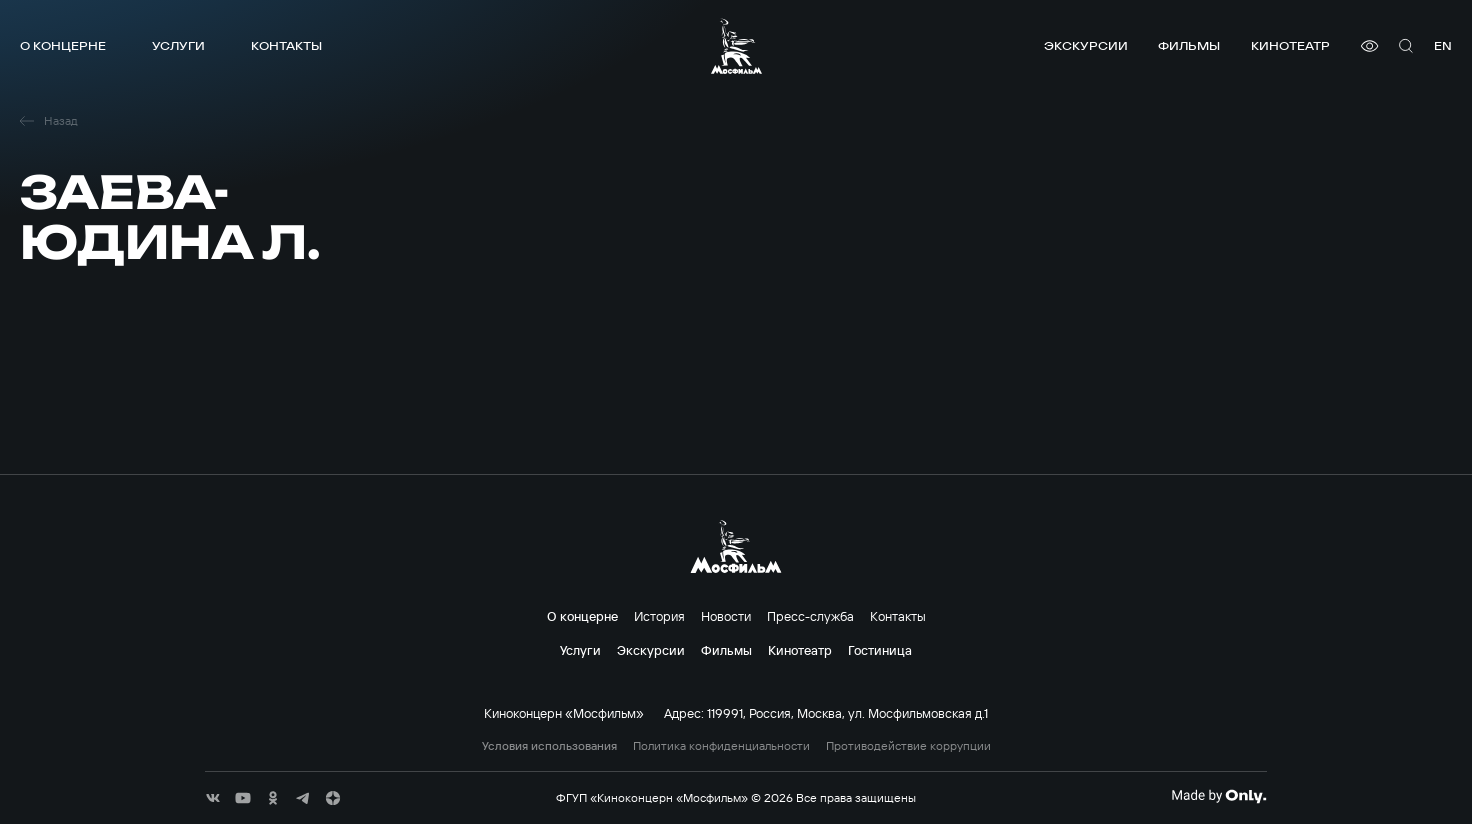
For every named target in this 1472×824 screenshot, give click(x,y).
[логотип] (736, 46)
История (659, 616)
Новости (726, 616)
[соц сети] (213, 798)
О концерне (63, 45)
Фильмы (1189, 45)
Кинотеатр (1290, 45)
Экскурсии (1086, 45)
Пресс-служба (810, 616)
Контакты (286, 45)
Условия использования (549, 746)
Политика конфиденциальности (721, 746)
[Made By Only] (1218, 796)
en (1443, 45)
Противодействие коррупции (908, 746)
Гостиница (880, 650)
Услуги (178, 45)
